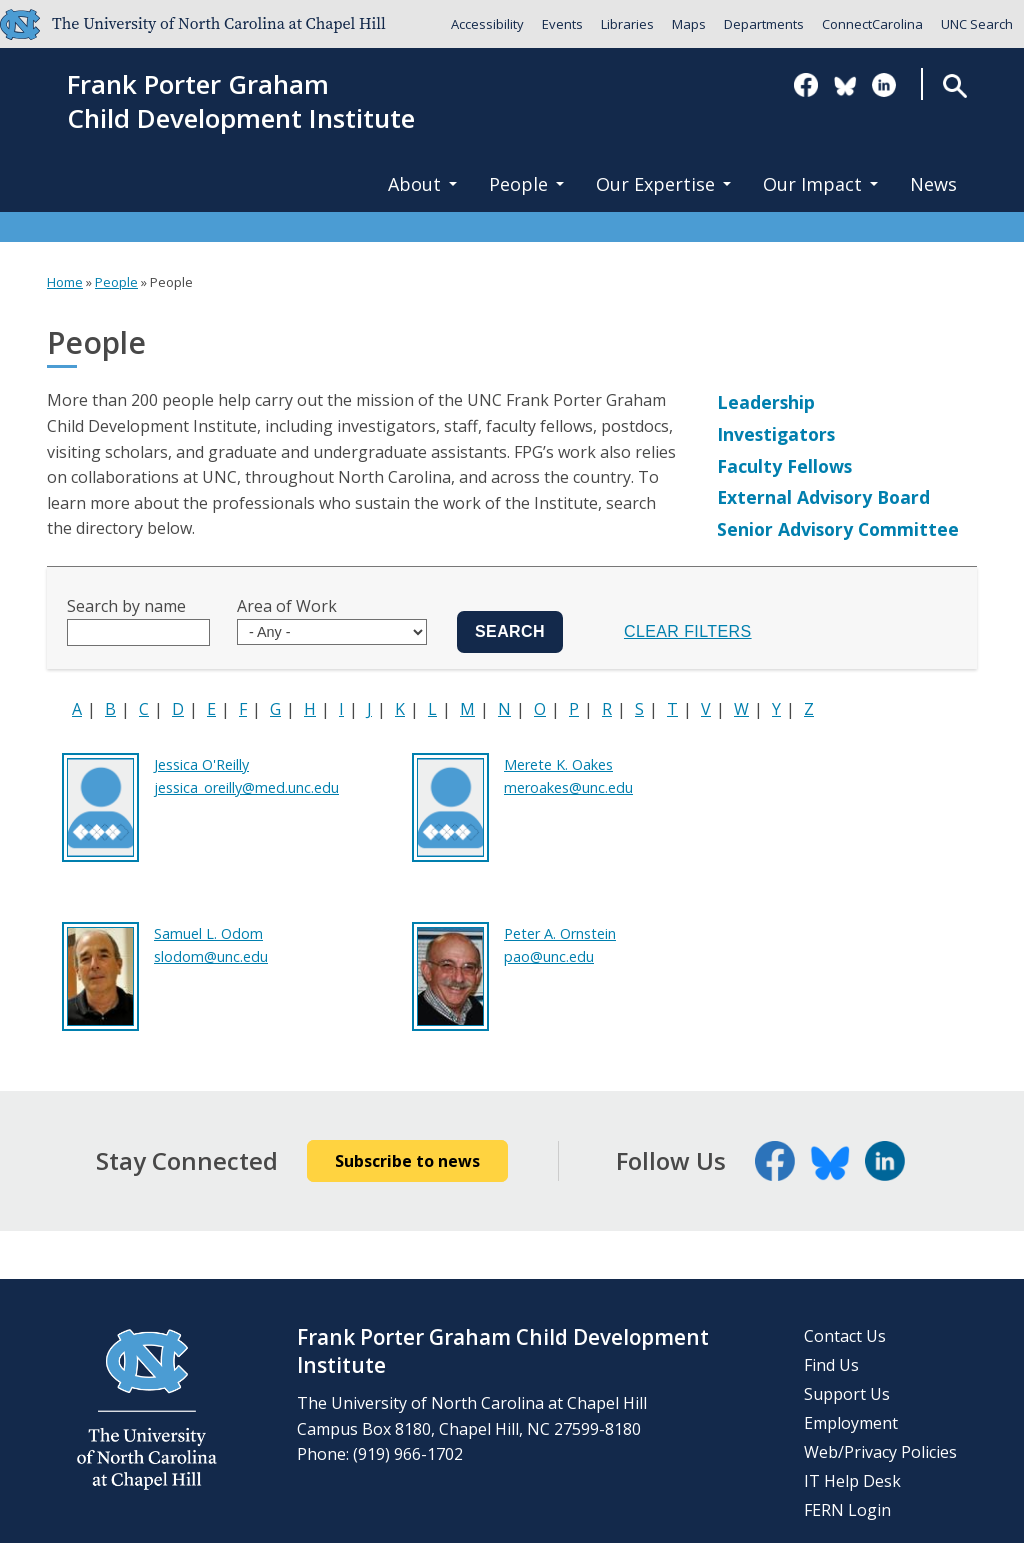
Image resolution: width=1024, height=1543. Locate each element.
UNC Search (977, 24)
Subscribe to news (407, 1161)
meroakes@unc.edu (568, 787)
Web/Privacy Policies (880, 1452)
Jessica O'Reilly (201, 764)
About (422, 184)
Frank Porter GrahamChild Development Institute (241, 102)
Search (954, 85)
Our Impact (820, 184)
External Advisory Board (823, 497)
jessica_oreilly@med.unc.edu (246, 787)
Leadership (766, 402)
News (933, 184)
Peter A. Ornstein (560, 933)
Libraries (627, 24)
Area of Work (287, 606)
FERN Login (847, 1510)
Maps (689, 24)
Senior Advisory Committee (838, 529)
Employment (851, 1423)
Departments (764, 24)
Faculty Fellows (784, 466)
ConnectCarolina (872, 24)
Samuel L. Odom (208, 933)
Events (562, 24)
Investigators (776, 434)
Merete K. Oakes (558, 764)
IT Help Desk (852, 1481)
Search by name (126, 606)
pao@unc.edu (549, 956)
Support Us (847, 1394)
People (526, 184)
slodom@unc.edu (211, 956)
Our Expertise (663, 184)
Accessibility (487, 24)
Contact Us (845, 1336)
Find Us (831, 1365)
